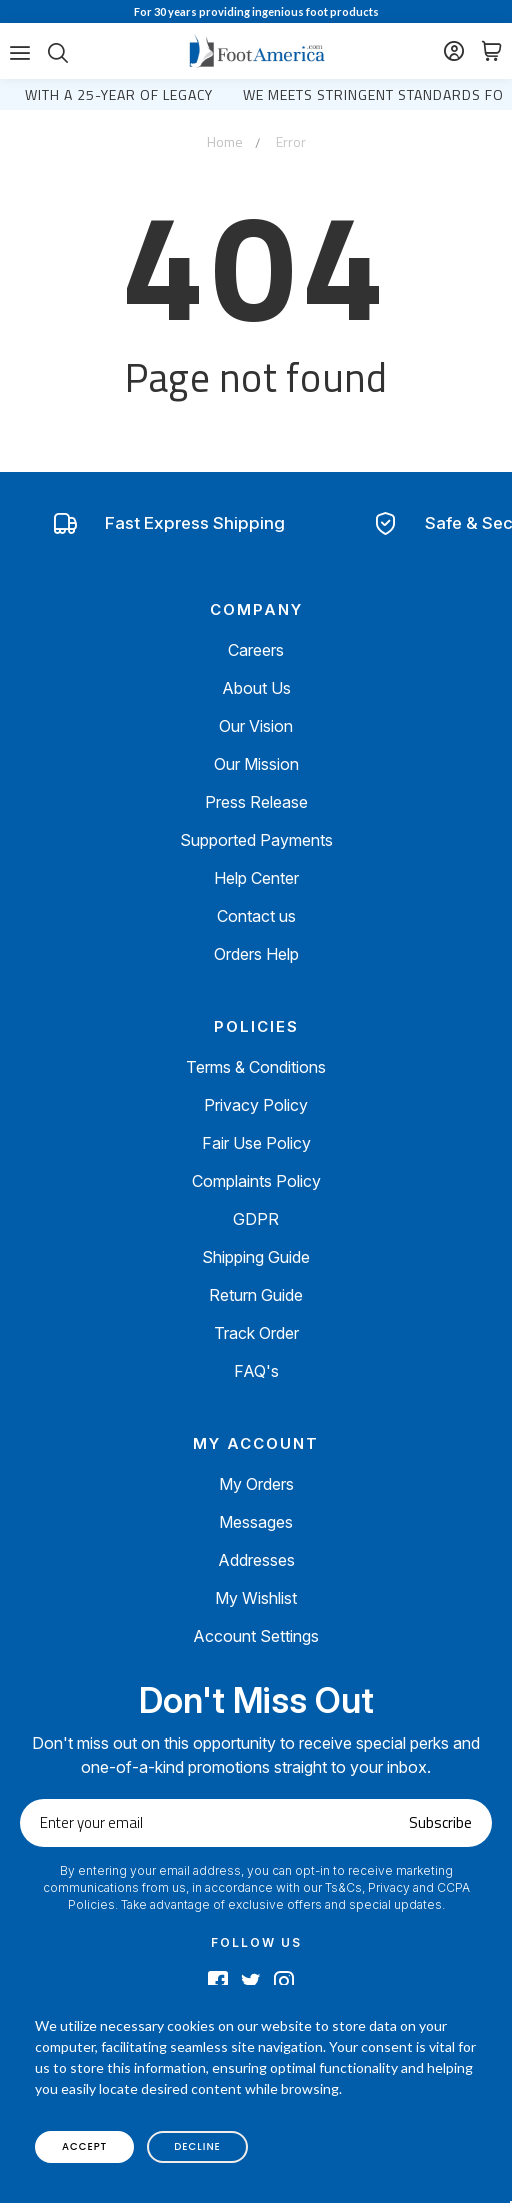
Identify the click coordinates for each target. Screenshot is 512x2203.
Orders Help (256, 954)
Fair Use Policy (256, 1143)
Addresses (256, 1560)
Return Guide (256, 1295)
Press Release (256, 802)
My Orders (256, 1484)
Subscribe (440, 1822)
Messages (256, 1522)
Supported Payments (256, 840)
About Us (256, 688)
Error (291, 141)
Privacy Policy (256, 1105)
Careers (256, 650)
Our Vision (256, 726)
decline (197, 2146)
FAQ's (256, 1371)
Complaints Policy (256, 1181)
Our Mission (256, 764)
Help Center (256, 878)
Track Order (256, 1333)
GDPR (256, 1219)
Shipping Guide (256, 1257)
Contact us (256, 916)
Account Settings (256, 1636)
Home (225, 141)
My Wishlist (256, 1598)
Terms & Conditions (256, 1067)
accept (84, 2146)
